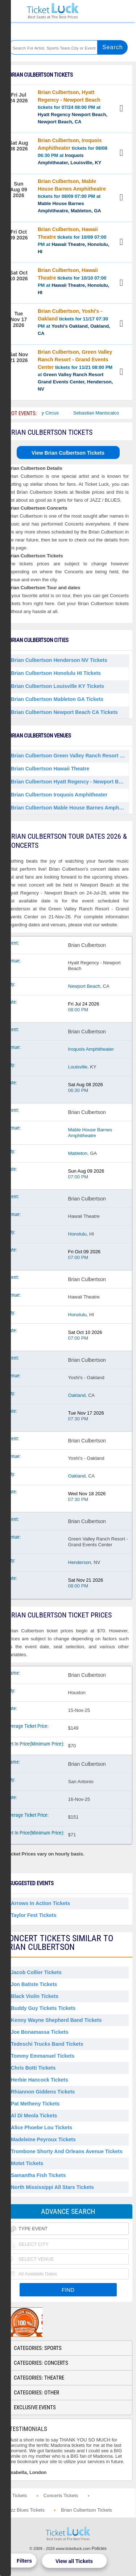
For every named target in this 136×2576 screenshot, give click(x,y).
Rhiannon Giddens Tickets (43, 2092)
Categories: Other (36, 2392)
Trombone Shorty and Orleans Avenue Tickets (67, 2151)
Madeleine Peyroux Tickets (43, 2139)
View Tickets (122, 109)
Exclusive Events (35, 2407)
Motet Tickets (27, 2163)
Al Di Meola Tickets (34, 2115)
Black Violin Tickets (34, 1996)
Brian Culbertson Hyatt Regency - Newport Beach (70, 782)
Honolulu (77, 1234)
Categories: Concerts (41, 2363)
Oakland (77, 1395)
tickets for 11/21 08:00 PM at (75, 370)
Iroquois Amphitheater (91, 1049)
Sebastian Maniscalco (108, 413)
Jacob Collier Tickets (36, 1972)
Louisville (77, 1067)
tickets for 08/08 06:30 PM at (72, 151)
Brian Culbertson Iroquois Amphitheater (59, 795)
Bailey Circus (57, 413)
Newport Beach (84, 986)
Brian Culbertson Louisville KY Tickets (57, 686)
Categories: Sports (38, 2348)
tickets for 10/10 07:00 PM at (73, 281)
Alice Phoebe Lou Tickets (41, 2127)
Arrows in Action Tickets (40, 1903)
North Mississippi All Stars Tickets (52, 2187)
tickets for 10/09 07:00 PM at (73, 240)
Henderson (79, 1562)
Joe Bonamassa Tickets (40, 2032)
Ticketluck (52, 11)
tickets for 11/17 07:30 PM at (74, 322)
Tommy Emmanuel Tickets (42, 2056)
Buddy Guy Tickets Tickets (43, 2008)
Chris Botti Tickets (33, 2068)
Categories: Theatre (39, 2378)
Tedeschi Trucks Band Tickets (47, 2044)
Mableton (77, 1153)
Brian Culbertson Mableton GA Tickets (57, 699)
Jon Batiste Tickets (34, 1984)
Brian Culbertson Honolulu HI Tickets (56, 673)
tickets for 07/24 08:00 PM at (72, 106)
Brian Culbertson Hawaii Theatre (50, 768)
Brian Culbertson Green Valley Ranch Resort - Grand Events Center (70, 755)
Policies (99, 2548)
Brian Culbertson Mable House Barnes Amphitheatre (70, 808)
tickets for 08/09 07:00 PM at (72, 195)
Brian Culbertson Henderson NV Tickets (59, 660)
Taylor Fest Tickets (34, 1915)
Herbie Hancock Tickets (39, 2080)
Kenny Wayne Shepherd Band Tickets (56, 2020)
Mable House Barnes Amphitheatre (90, 1132)
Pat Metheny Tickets (35, 2104)
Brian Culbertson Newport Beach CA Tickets (64, 712)
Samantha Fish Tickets (38, 2175)
